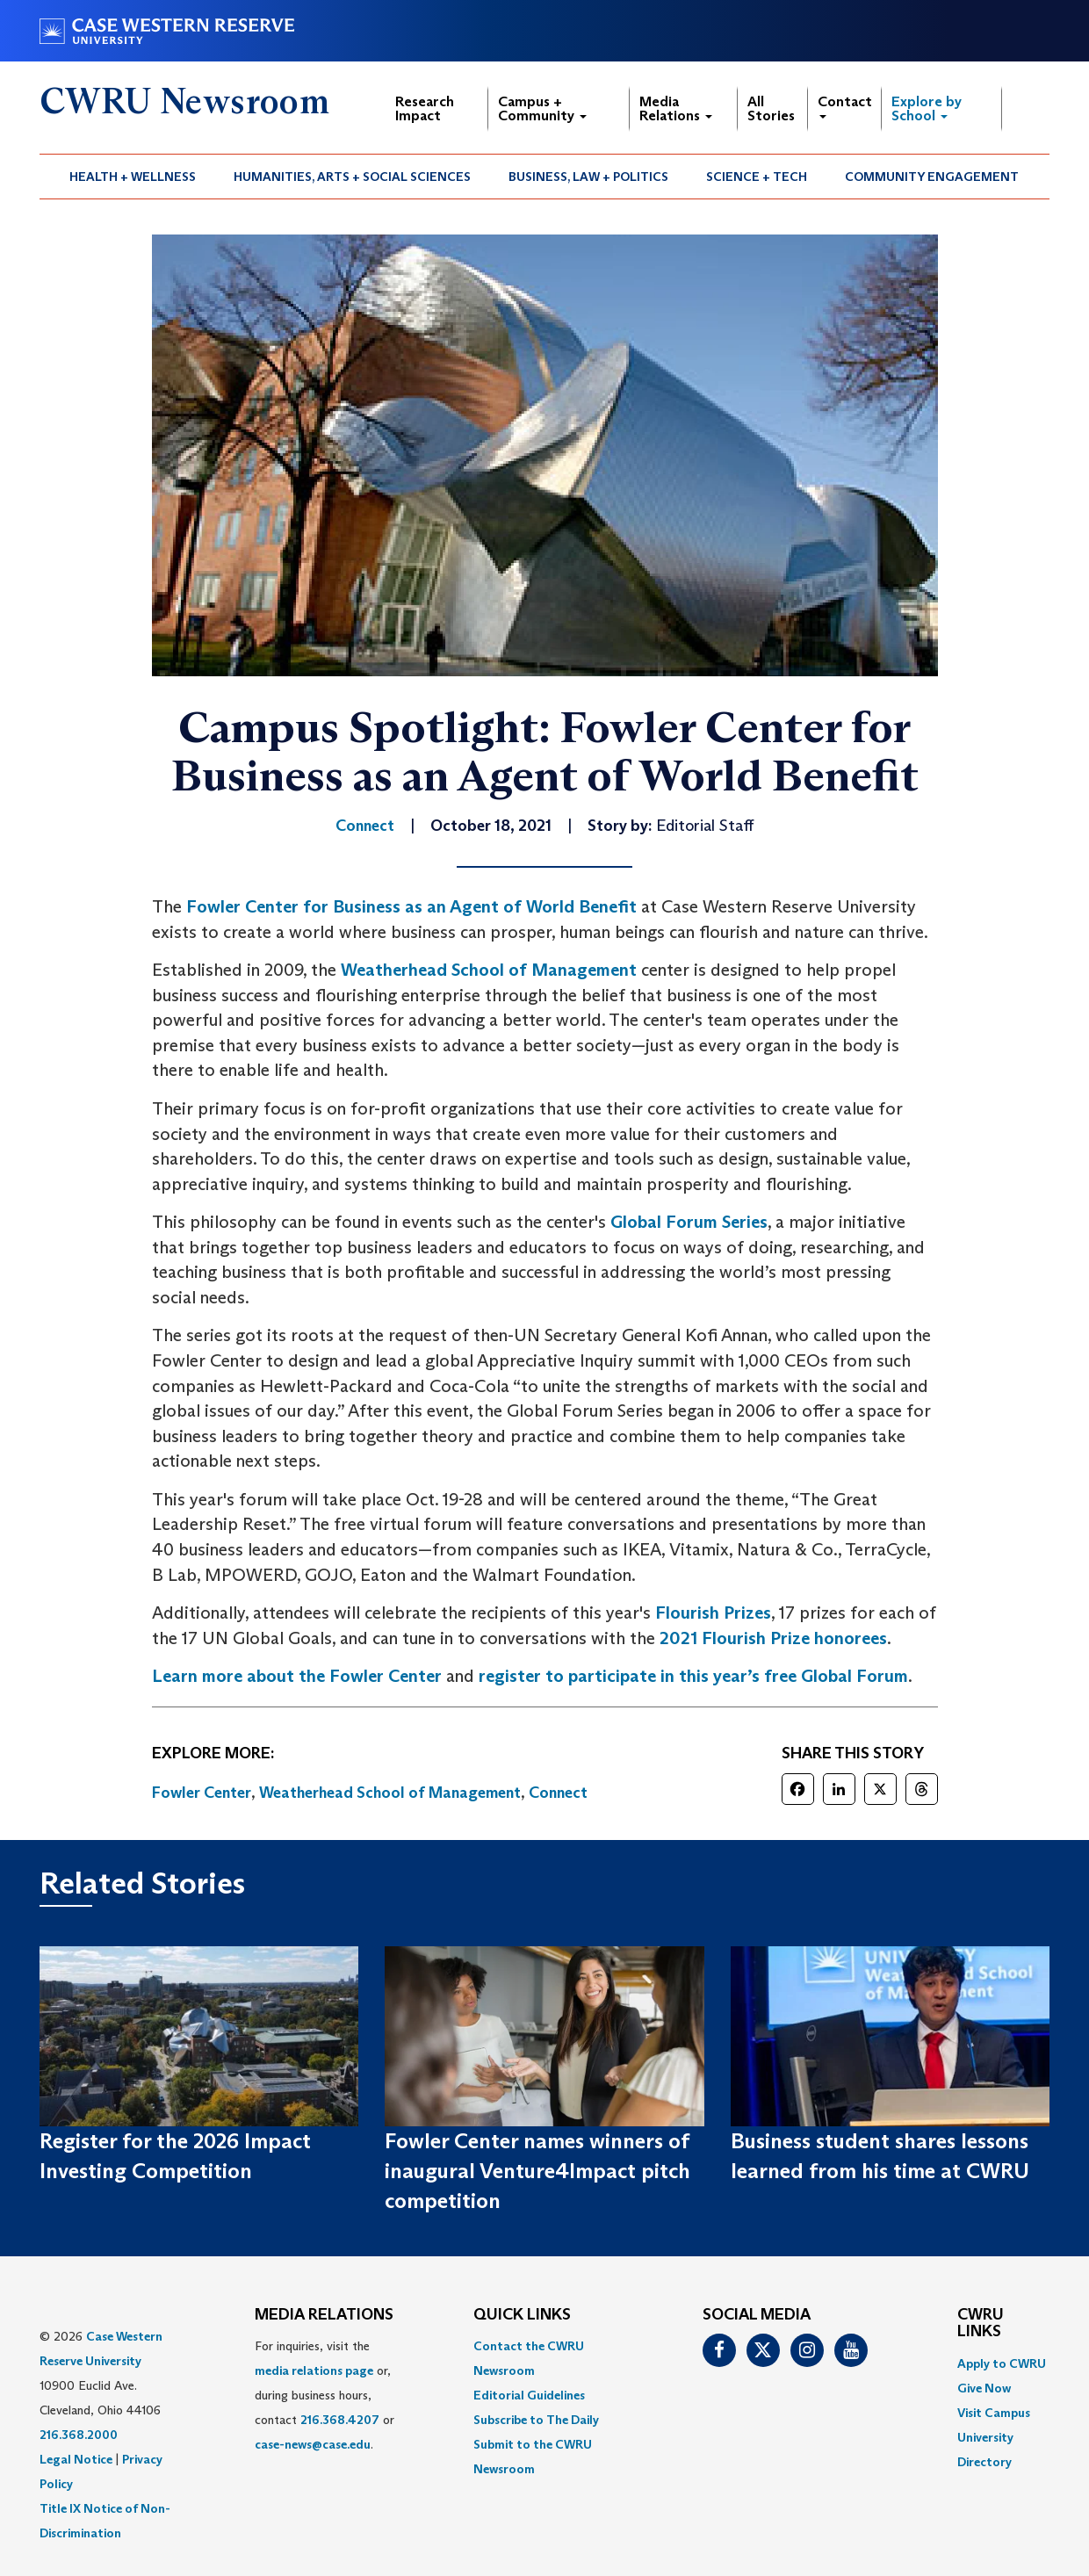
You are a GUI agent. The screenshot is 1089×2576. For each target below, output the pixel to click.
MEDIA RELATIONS (324, 2315)
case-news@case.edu (313, 2444)
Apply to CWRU (1001, 2363)
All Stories (771, 108)
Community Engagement (932, 176)
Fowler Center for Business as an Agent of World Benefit (411, 906)
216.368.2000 (79, 2435)
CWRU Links (980, 2323)
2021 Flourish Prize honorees (771, 1638)
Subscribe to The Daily (536, 2420)
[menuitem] (133, 176)
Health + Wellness (132, 176)
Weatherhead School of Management (489, 969)
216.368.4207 (339, 2420)
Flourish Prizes (713, 1612)
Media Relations (675, 108)
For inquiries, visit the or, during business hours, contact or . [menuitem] (324, 2395)
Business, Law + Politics (588, 176)
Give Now (984, 2388)
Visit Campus (993, 2413)
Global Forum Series (689, 1221)
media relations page (314, 2370)
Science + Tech (756, 176)
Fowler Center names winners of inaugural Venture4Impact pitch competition (537, 2171)
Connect (558, 1792)
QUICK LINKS (522, 2315)
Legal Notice (76, 2459)
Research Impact (424, 108)
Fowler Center (201, 1792)
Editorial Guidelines (529, 2395)
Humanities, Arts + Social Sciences (352, 176)
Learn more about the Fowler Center (297, 1675)
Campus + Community (542, 108)
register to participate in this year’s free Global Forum (693, 1675)
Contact (845, 106)
